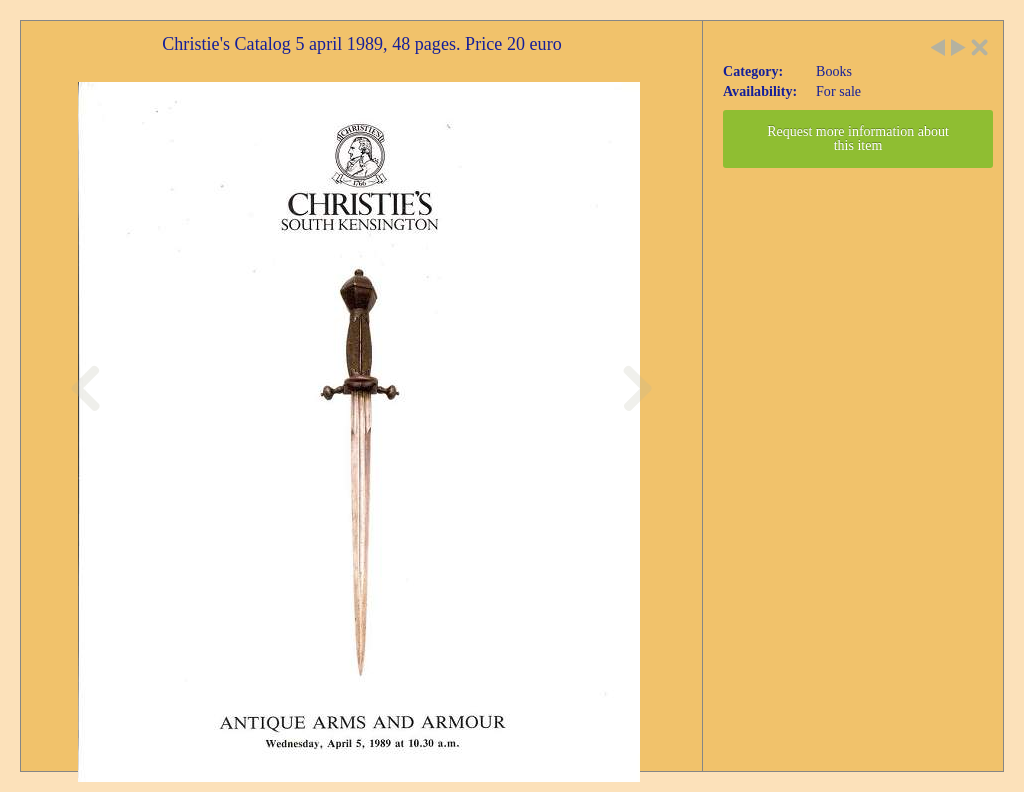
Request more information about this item (858, 138)
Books (834, 71)
